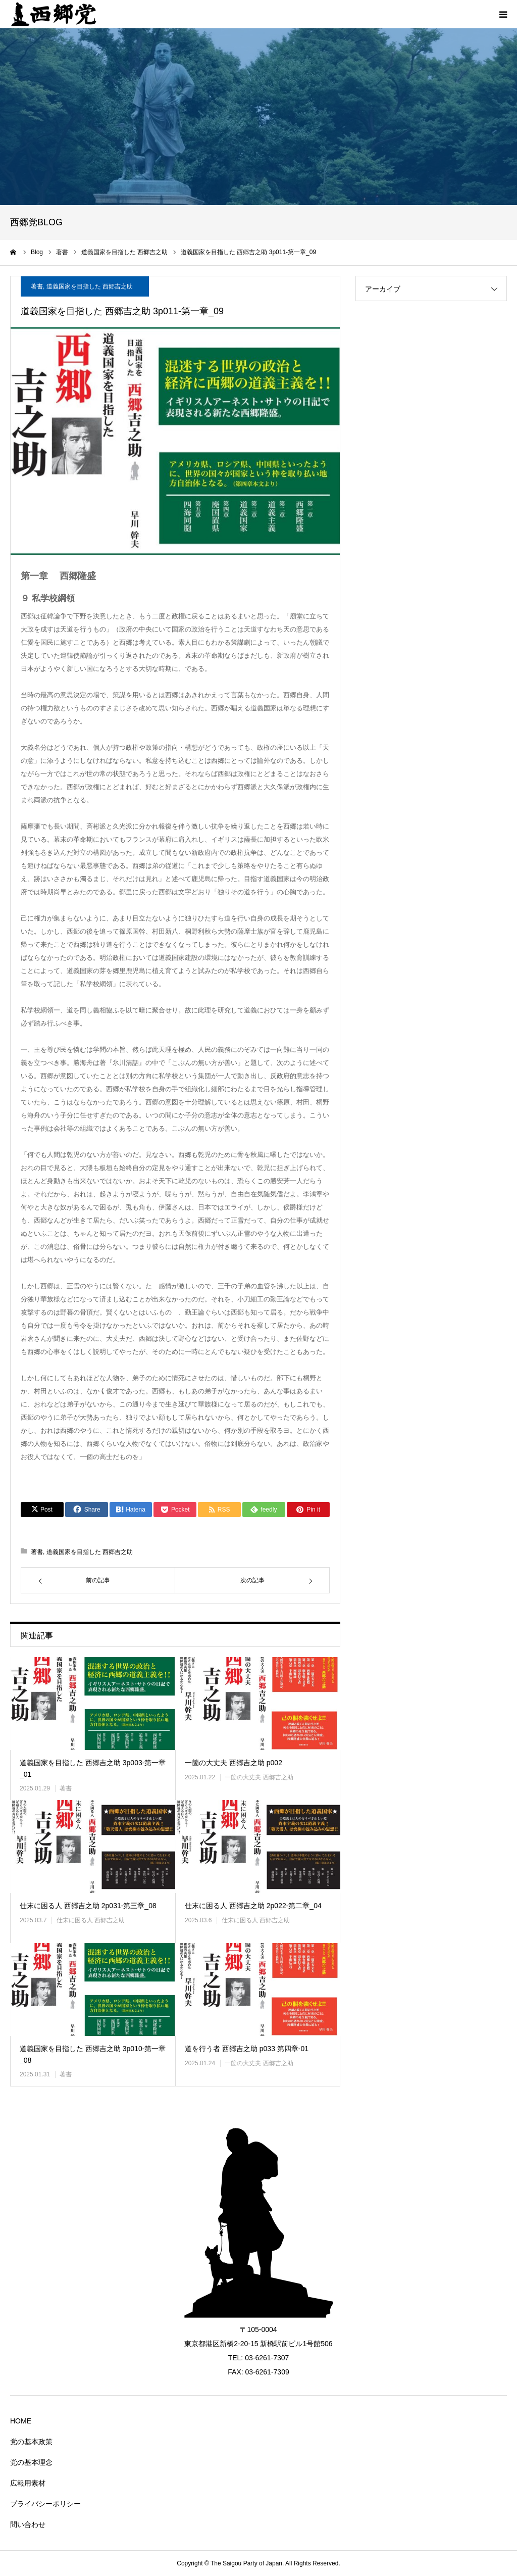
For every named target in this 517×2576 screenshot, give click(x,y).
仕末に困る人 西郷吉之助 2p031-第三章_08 (88, 1906)
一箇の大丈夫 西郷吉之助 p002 (233, 1763)
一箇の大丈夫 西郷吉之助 (259, 1777)
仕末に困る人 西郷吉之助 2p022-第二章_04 (253, 1906)
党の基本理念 (31, 2462)
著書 (37, 286)
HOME (20, 2421)
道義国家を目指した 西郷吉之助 (89, 286)
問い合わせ (27, 2524)
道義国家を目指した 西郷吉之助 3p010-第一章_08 (93, 2054)
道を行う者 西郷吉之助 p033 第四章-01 (246, 2049)
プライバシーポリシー (45, 2504)
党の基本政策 (31, 2442)
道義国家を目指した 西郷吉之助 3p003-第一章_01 (93, 1768)
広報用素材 (27, 2483)
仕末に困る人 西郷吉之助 (91, 1920)
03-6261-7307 (267, 2358)
